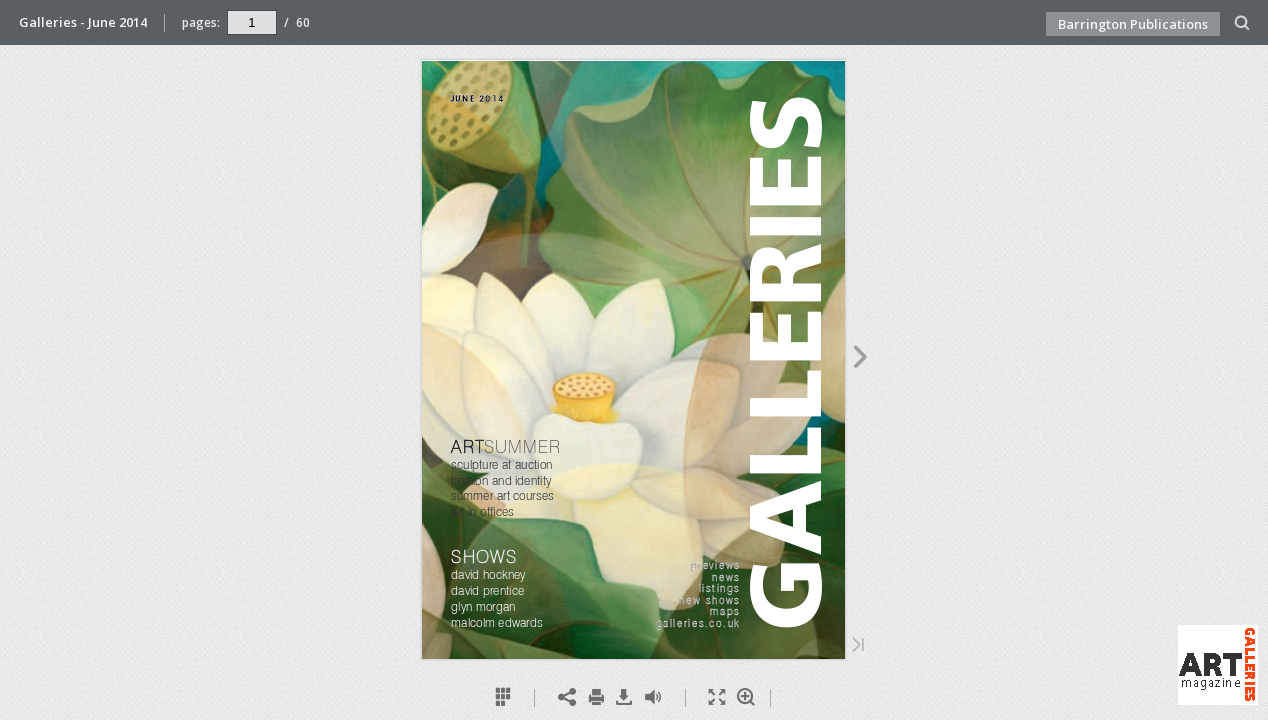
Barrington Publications (1133, 24)
